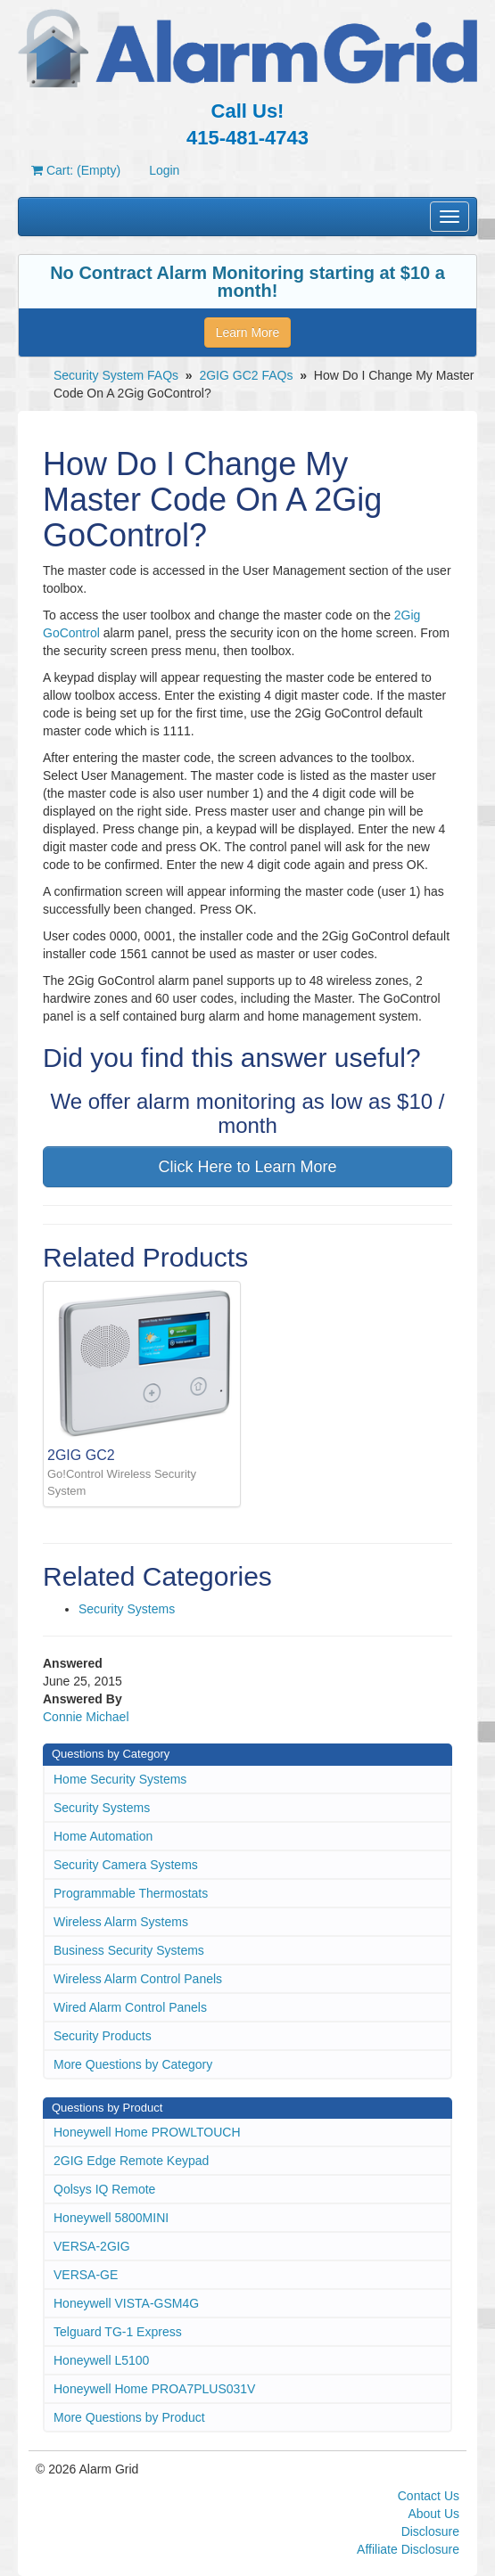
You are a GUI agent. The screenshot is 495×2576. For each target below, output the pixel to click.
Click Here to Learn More (247, 1167)
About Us (433, 2513)
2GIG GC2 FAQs (246, 375)
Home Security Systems (120, 1779)
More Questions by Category (133, 2064)
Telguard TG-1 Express (118, 2332)
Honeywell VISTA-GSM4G (126, 2303)
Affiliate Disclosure (408, 2549)
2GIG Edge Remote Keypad (131, 2161)
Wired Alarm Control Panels (130, 2007)
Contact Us (428, 2496)
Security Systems (126, 1609)
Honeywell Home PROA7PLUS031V (154, 2389)
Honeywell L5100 (101, 2360)
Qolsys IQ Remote (104, 2189)
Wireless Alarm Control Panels (138, 1979)
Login (164, 170)
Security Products (103, 2036)
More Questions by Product (129, 2417)
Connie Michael (86, 1717)
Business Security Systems (129, 1950)
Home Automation (103, 1836)
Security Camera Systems (126, 1865)
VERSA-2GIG (92, 2246)
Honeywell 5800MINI (111, 2218)
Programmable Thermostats (131, 1893)
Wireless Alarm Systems (121, 1922)
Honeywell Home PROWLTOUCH (147, 2132)
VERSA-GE (86, 2275)
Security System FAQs (116, 375)
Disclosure (430, 2531)
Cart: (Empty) (75, 170)
